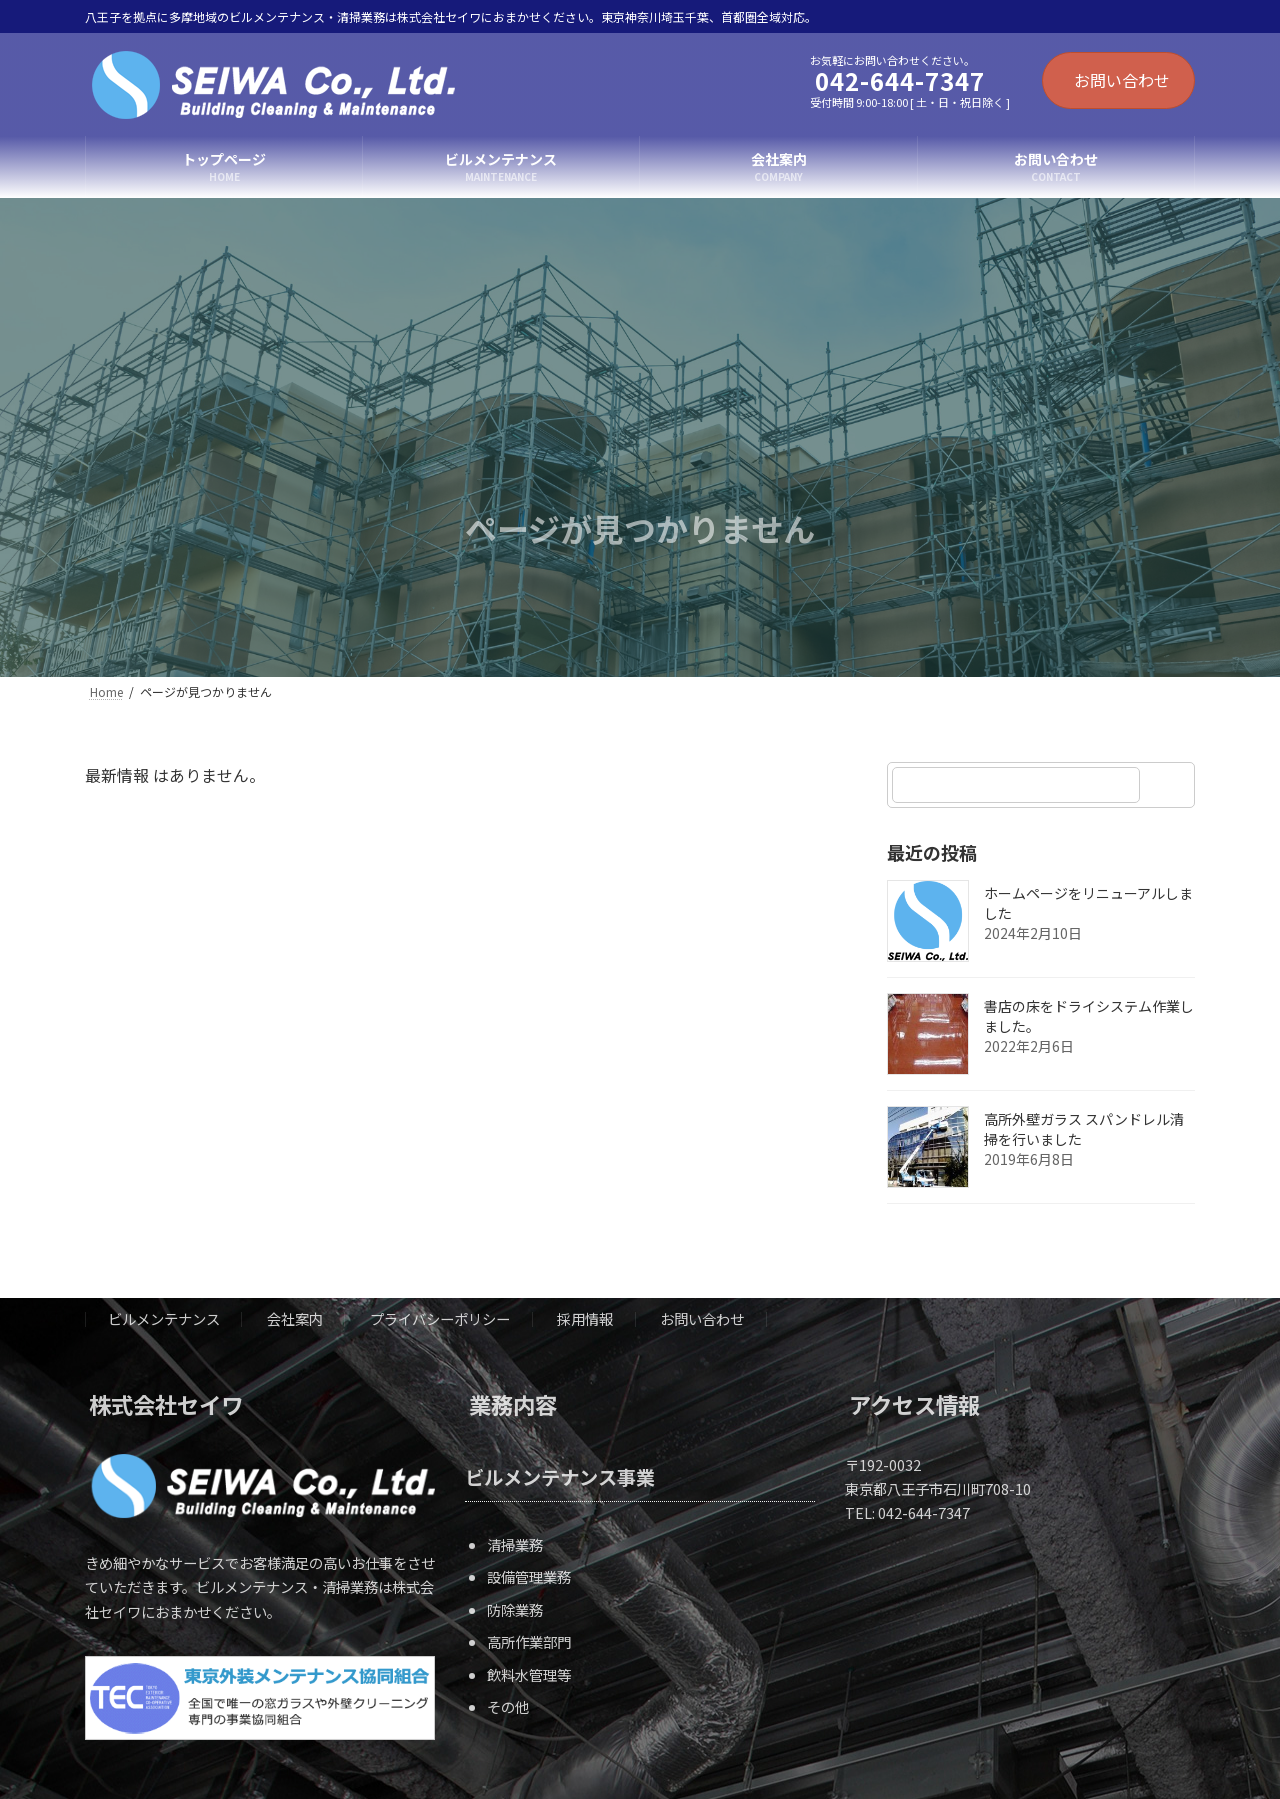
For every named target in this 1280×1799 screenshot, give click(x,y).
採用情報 (585, 1318)
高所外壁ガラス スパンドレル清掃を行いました (1084, 1129)
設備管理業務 (529, 1576)
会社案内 (295, 1318)
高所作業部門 (529, 1641)
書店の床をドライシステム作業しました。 (1089, 1016)
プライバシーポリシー (440, 1318)
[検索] (1170, 785)
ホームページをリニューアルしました (1088, 903)
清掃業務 (515, 1543)
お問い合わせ (1122, 80)
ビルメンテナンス (164, 1318)
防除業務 (515, 1608)
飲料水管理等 (529, 1673)
